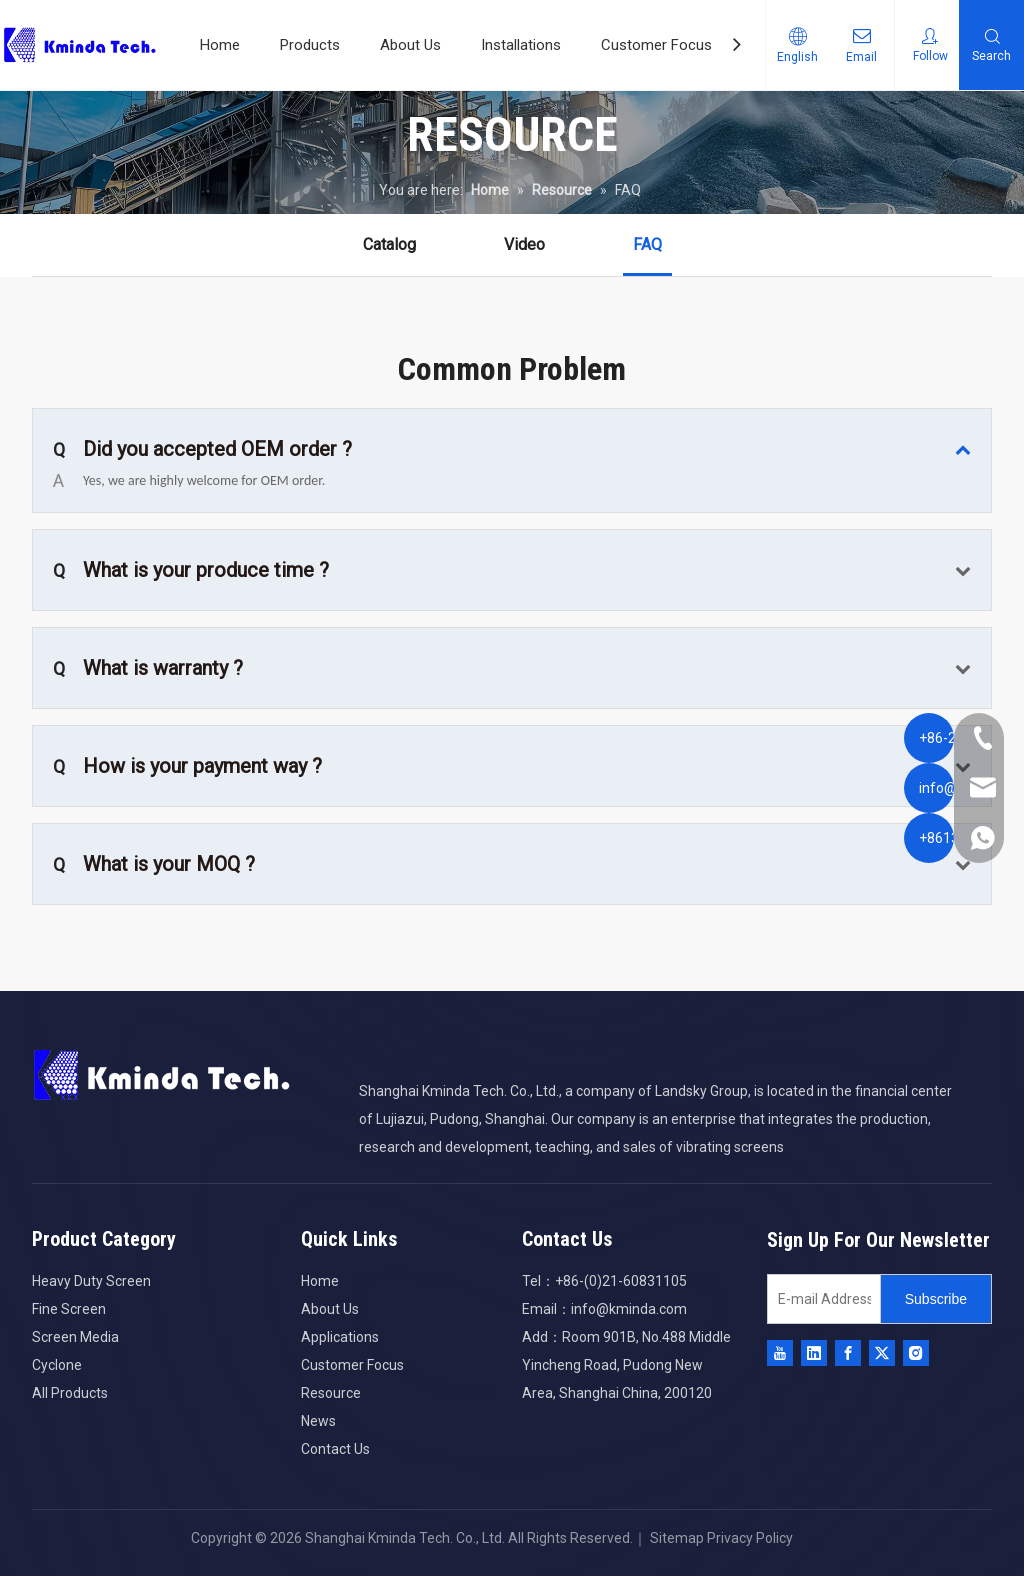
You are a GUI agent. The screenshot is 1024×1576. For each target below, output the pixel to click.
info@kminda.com (629, 1309)
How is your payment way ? (187, 766)
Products (310, 45)
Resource (331, 1393)
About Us (410, 45)
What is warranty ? (148, 668)
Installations (521, 45)
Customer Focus (656, 45)
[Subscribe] (936, 1299)
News (318, 1421)
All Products (70, 1393)
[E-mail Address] (819, 1299)
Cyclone (57, 1365)
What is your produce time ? (191, 570)
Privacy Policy (750, 1538)
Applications (340, 1337)
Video (524, 244)
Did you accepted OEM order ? (202, 449)
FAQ (647, 244)
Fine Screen (69, 1309)
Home (220, 45)
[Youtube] (780, 1353)
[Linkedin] (814, 1353)
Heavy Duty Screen (91, 1281)
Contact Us (335, 1449)
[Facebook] (848, 1353)
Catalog (389, 244)
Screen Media (75, 1337)
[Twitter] (882, 1353)
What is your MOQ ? (154, 864)
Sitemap (675, 1538)
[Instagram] (916, 1353)
